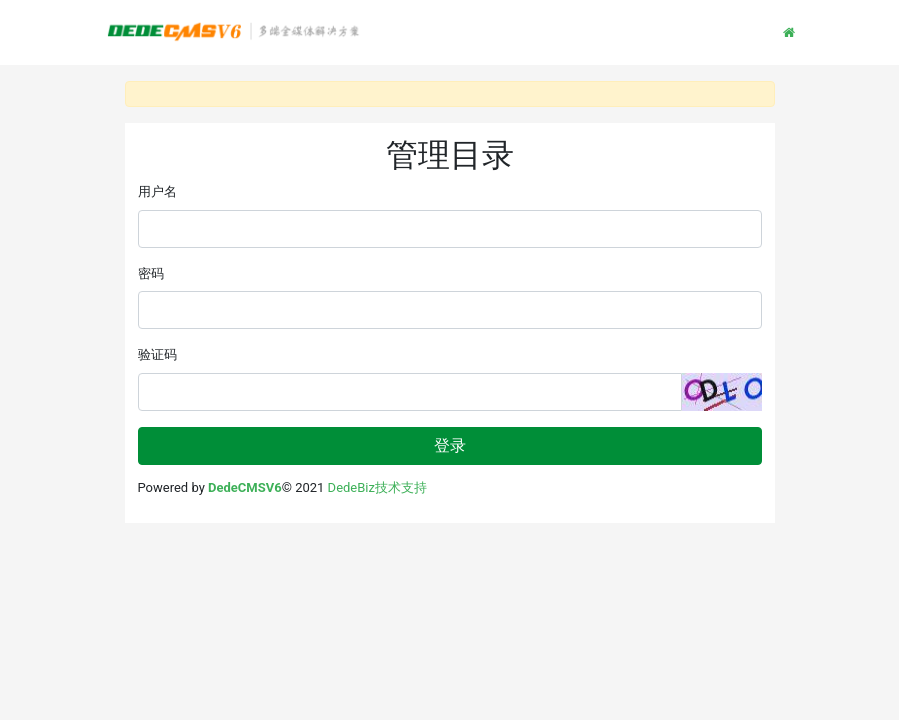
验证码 (157, 354)
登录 (450, 445)
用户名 (157, 191)
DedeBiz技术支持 (377, 487)
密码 (151, 273)
